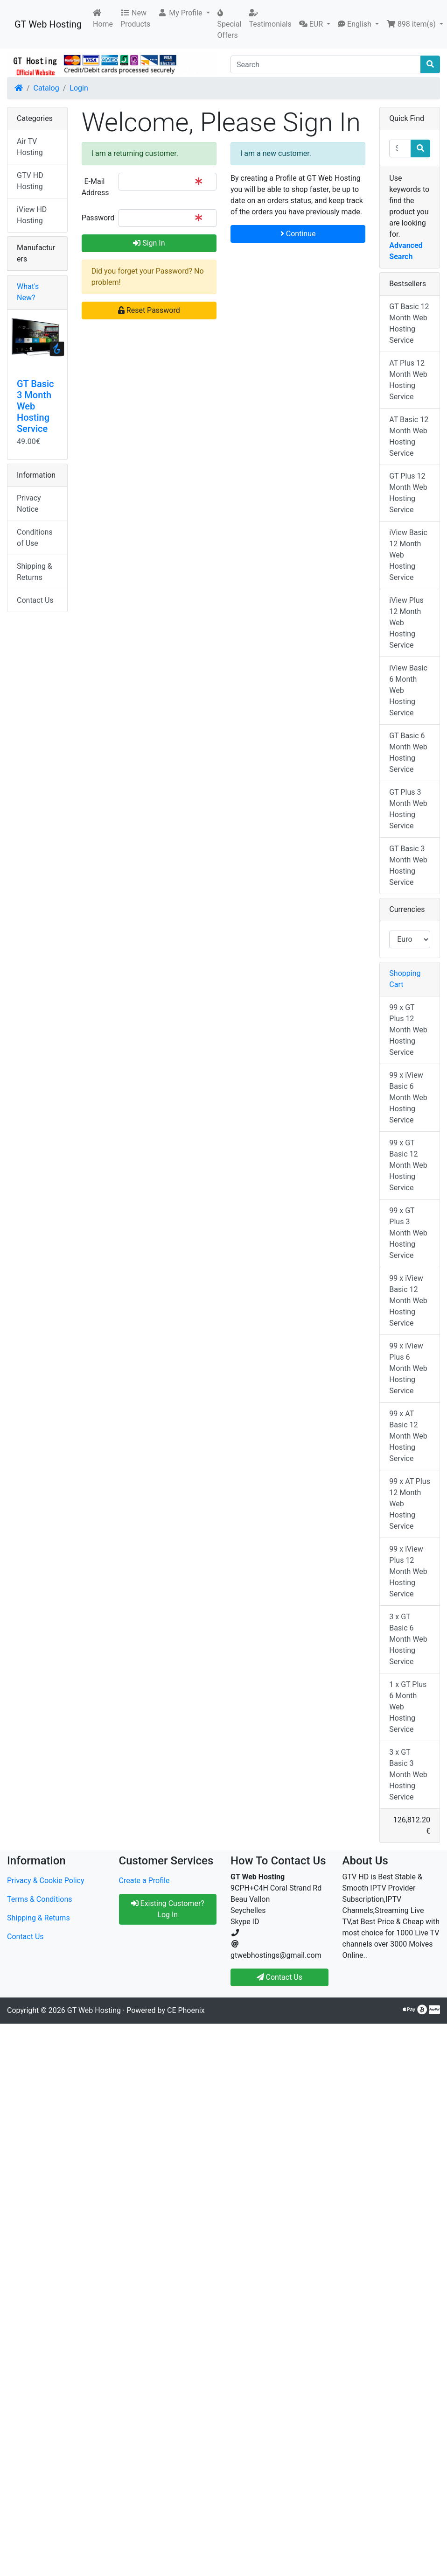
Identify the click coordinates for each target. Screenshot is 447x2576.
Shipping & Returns (34, 572)
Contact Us (35, 600)
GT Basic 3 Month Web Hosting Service (408, 865)
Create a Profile (144, 1880)
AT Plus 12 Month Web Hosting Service (408, 380)
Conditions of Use (35, 538)
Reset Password (149, 310)
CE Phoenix (186, 2010)
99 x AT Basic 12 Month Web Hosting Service (408, 1436)
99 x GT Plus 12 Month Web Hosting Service (408, 1030)
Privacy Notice (29, 504)
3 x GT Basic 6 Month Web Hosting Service (408, 1639)
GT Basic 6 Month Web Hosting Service (408, 752)
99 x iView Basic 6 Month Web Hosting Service (408, 1097)
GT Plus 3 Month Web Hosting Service (408, 809)
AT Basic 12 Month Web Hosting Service (408, 436)
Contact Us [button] (280, 1977)
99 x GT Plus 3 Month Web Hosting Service (408, 1233)
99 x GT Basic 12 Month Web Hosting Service (408, 1165)
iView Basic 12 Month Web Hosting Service (408, 555)
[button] (183, 13)
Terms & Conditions (39, 1899)
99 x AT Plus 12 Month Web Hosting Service (409, 1504)
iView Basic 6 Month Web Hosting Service (408, 690)
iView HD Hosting (32, 215)
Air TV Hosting (30, 147)
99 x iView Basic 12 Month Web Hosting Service (408, 1300)
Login (79, 88)
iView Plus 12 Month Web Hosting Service (406, 622)
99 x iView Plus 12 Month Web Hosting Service (408, 1571)
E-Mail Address (95, 187)
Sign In (149, 243)
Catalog (46, 88)
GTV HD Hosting (30, 181)
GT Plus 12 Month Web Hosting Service (408, 493)
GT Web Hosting (48, 24)
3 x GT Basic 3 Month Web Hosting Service (408, 1774)
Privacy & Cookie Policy (45, 1880)
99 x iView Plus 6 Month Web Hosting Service (408, 1368)
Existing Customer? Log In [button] (167, 1909)
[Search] (325, 64)
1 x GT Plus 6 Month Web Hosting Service (407, 1707)
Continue (298, 233)
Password (97, 217)
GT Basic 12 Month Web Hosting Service (409, 323)
